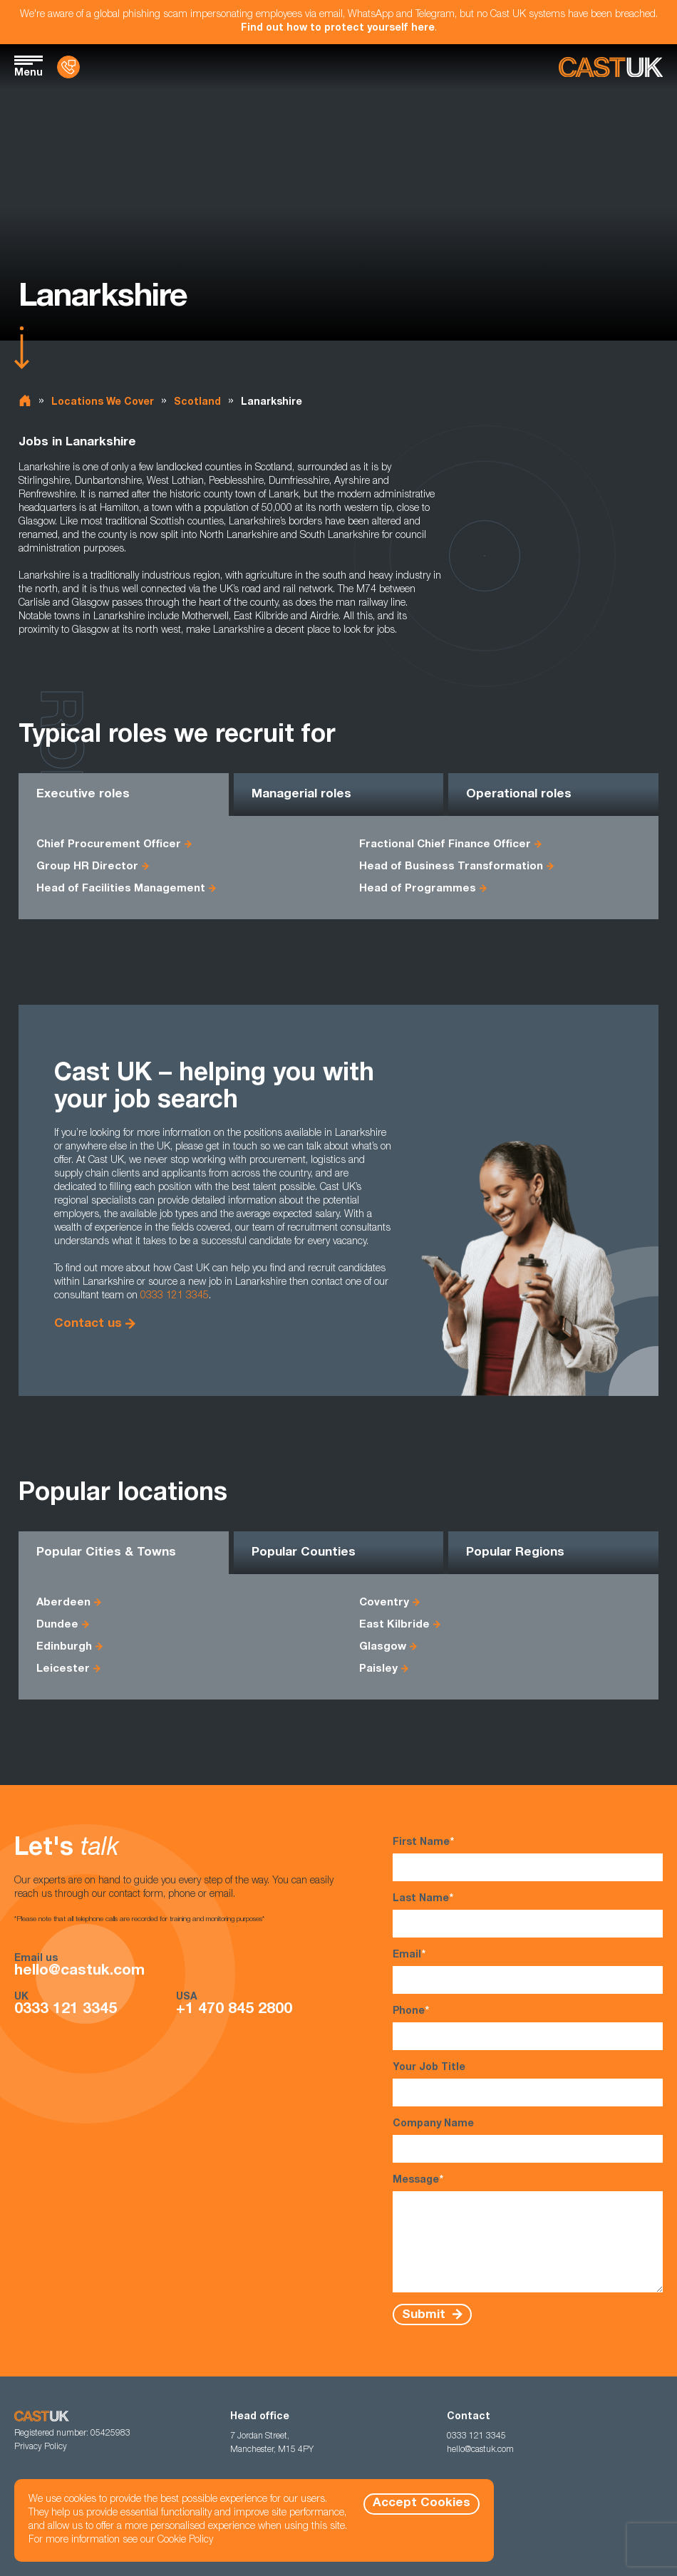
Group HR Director (87, 867)
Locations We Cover (102, 403)
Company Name (528, 2141)
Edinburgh (64, 1647)
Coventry (384, 1603)
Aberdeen (63, 1603)
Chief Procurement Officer (108, 844)
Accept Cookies (421, 2504)
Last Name (528, 1915)
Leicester (63, 1669)
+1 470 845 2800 (234, 2010)
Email (528, 1971)
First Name (528, 1858)
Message (528, 2233)
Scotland (197, 403)
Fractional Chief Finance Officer (445, 844)
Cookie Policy (185, 2540)
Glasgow (382, 1647)
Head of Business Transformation (451, 867)
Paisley (378, 1669)
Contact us (88, 1324)
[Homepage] (611, 67)
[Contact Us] (68, 67)
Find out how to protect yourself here (338, 28)
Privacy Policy (40, 2447)
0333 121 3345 (174, 1296)
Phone (528, 2027)
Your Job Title (528, 2084)
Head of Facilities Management (120, 889)
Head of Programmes (417, 889)
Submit (425, 2315)
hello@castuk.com (79, 1971)
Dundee (57, 1625)
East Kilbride (394, 1625)
